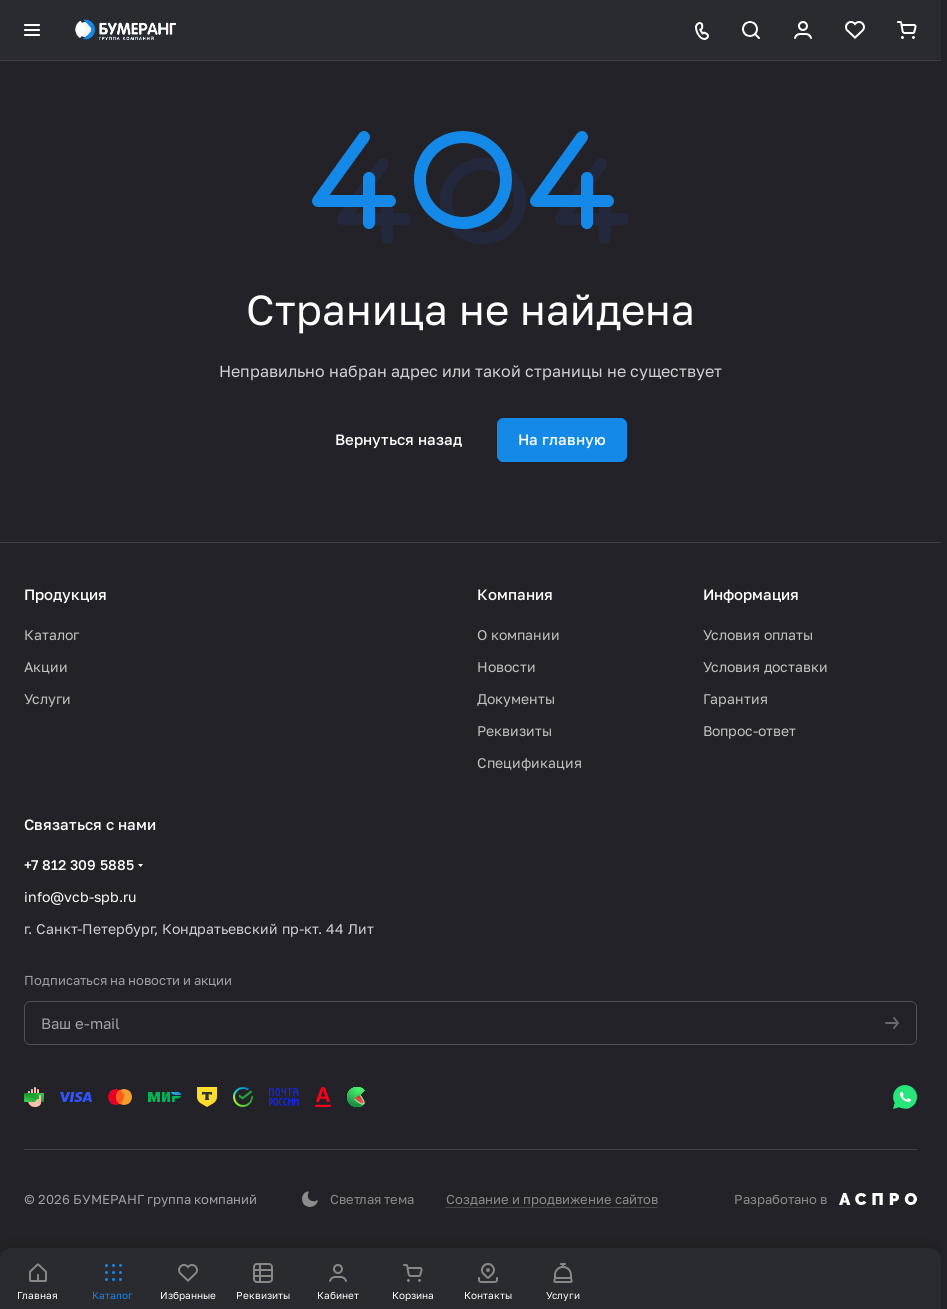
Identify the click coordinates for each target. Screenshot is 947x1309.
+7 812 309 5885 (79, 864)
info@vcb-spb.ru (80, 896)
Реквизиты (514, 730)
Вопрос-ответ (749, 730)
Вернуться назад (398, 439)
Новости (506, 666)
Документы (516, 698)
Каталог (51, 634)
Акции (46, 666)
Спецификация (529, 762)
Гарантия (735, 698)
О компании (518, 634)
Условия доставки (765, 666)
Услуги (47, 698)
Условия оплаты (758, 634)
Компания (515, 594)
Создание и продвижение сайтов (552, 1199)
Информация (751, 594)
